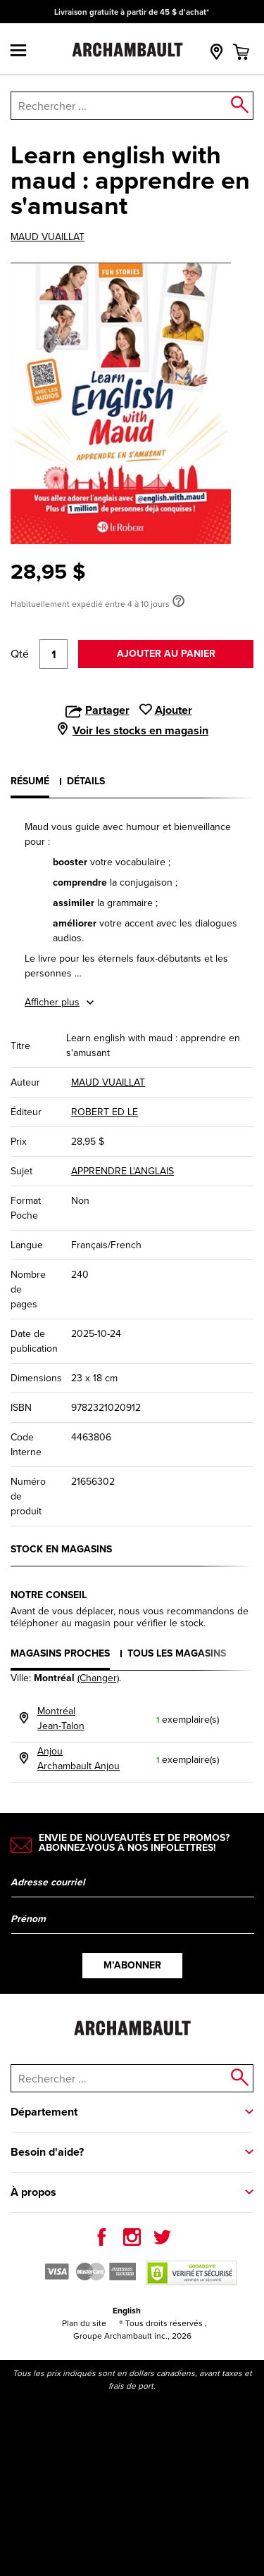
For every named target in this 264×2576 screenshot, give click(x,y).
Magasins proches (60, 1653)
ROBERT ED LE (104, 1112)
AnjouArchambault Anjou (78, 1758)
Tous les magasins (176, 1653)
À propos (33, 2192)
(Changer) (98, 1678)
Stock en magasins (61, 1549)
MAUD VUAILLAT (47, 237)
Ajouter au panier (166, 653)
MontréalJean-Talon (60, 1718)
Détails (86, 781)
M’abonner (132, 1965)
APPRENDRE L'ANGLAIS (122, 1171)
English (127, 2310)
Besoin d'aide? (47, 2152)
